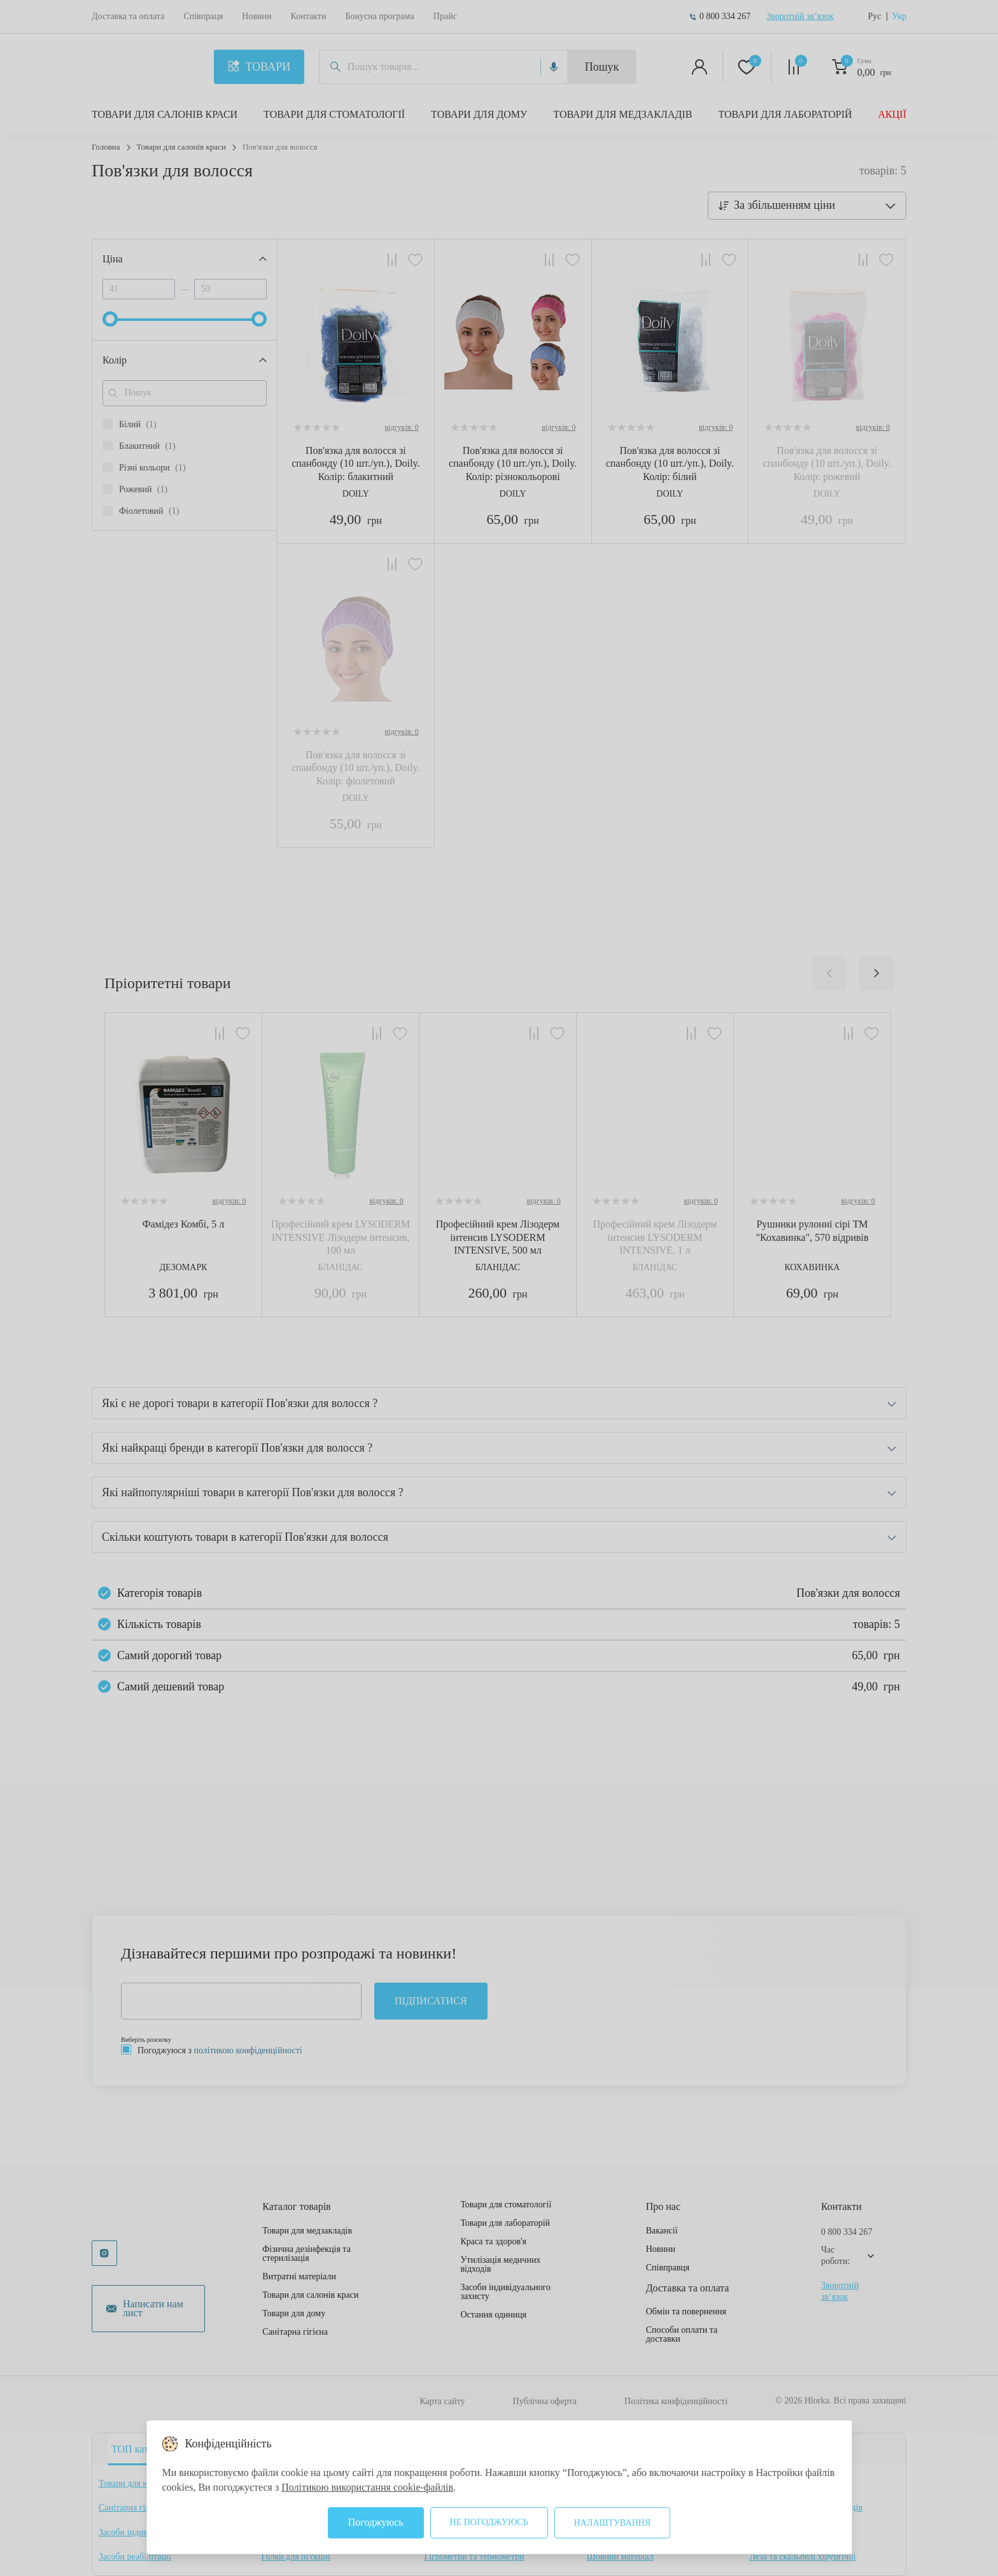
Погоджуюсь (376, 2522)
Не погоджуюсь (489, 2522)
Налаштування (612, 2523)
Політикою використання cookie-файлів (367, 2487)
